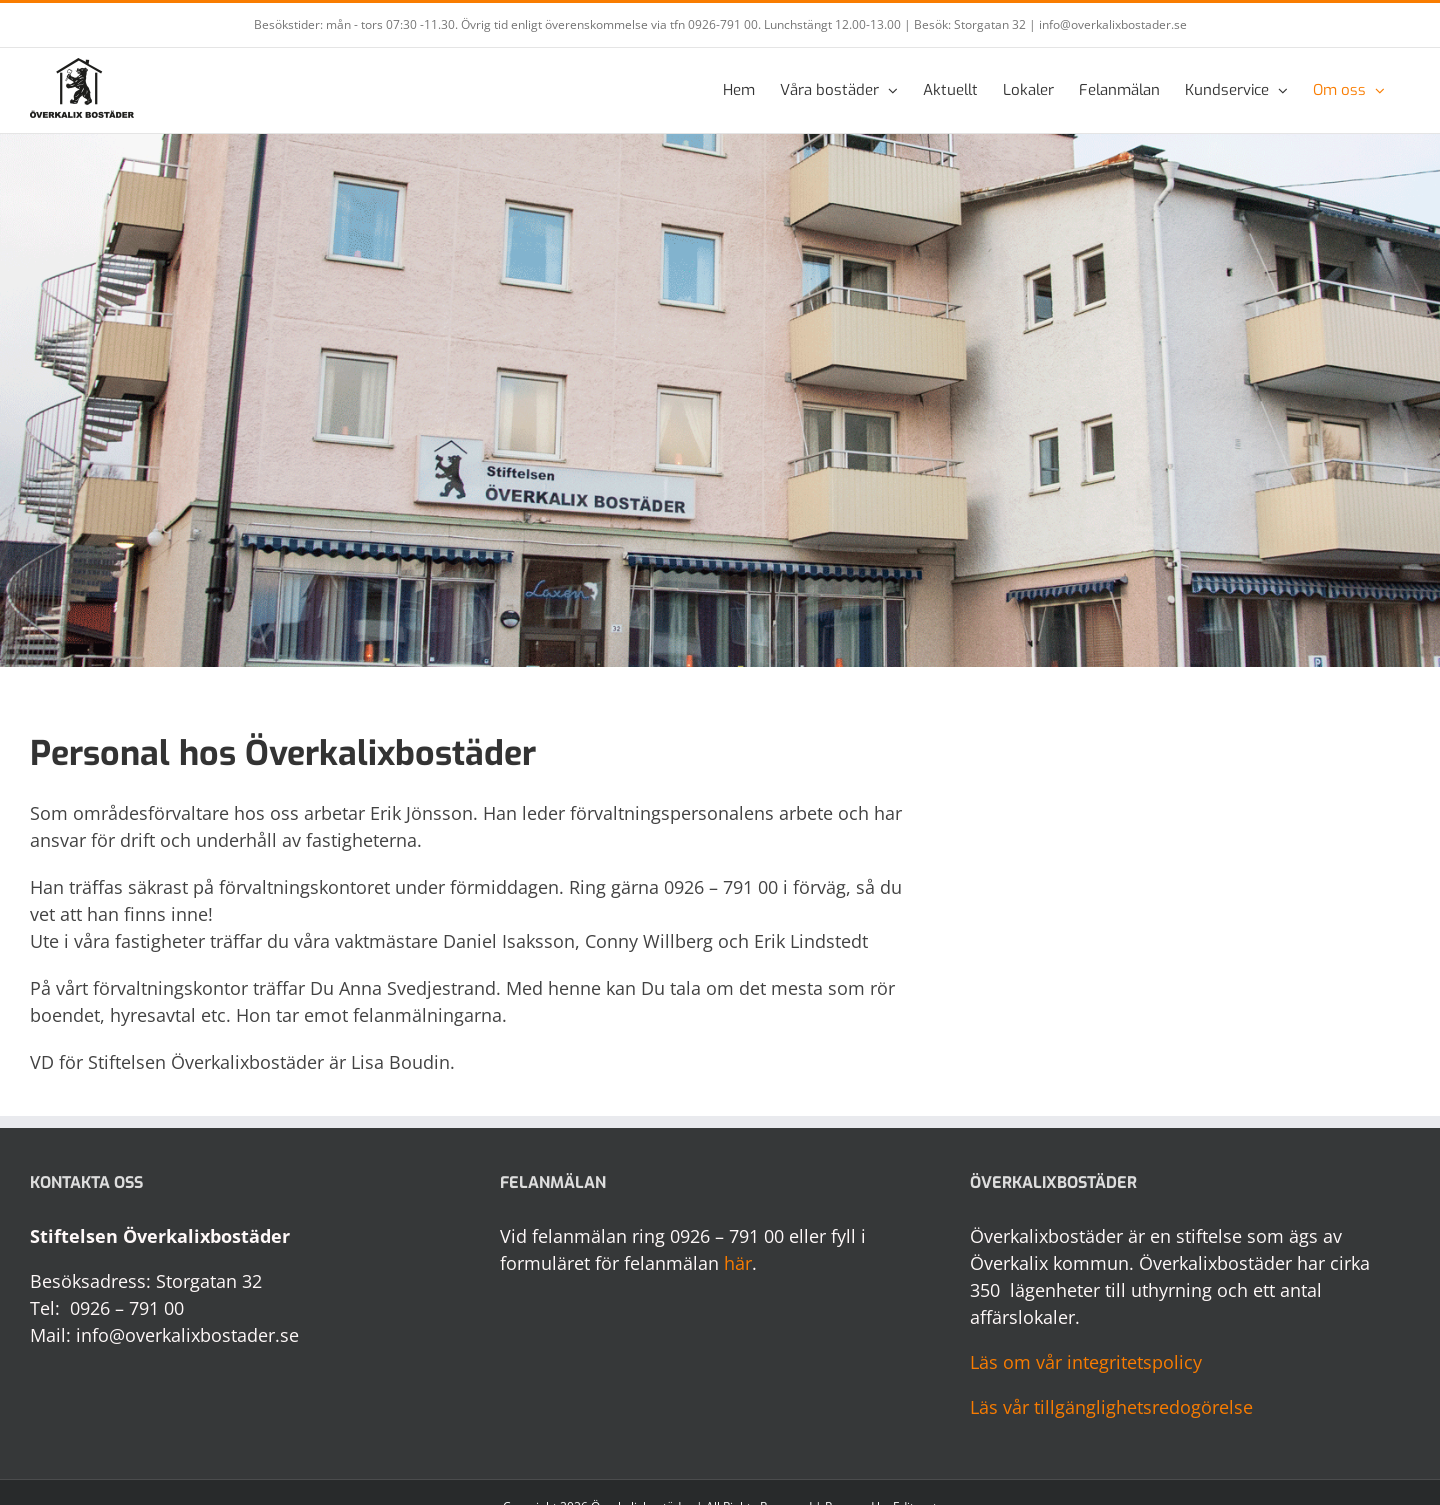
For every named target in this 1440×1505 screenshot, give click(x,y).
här (738, 1263)
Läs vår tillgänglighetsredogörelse (1111, 1407)
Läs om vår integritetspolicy (1086, 1362)
